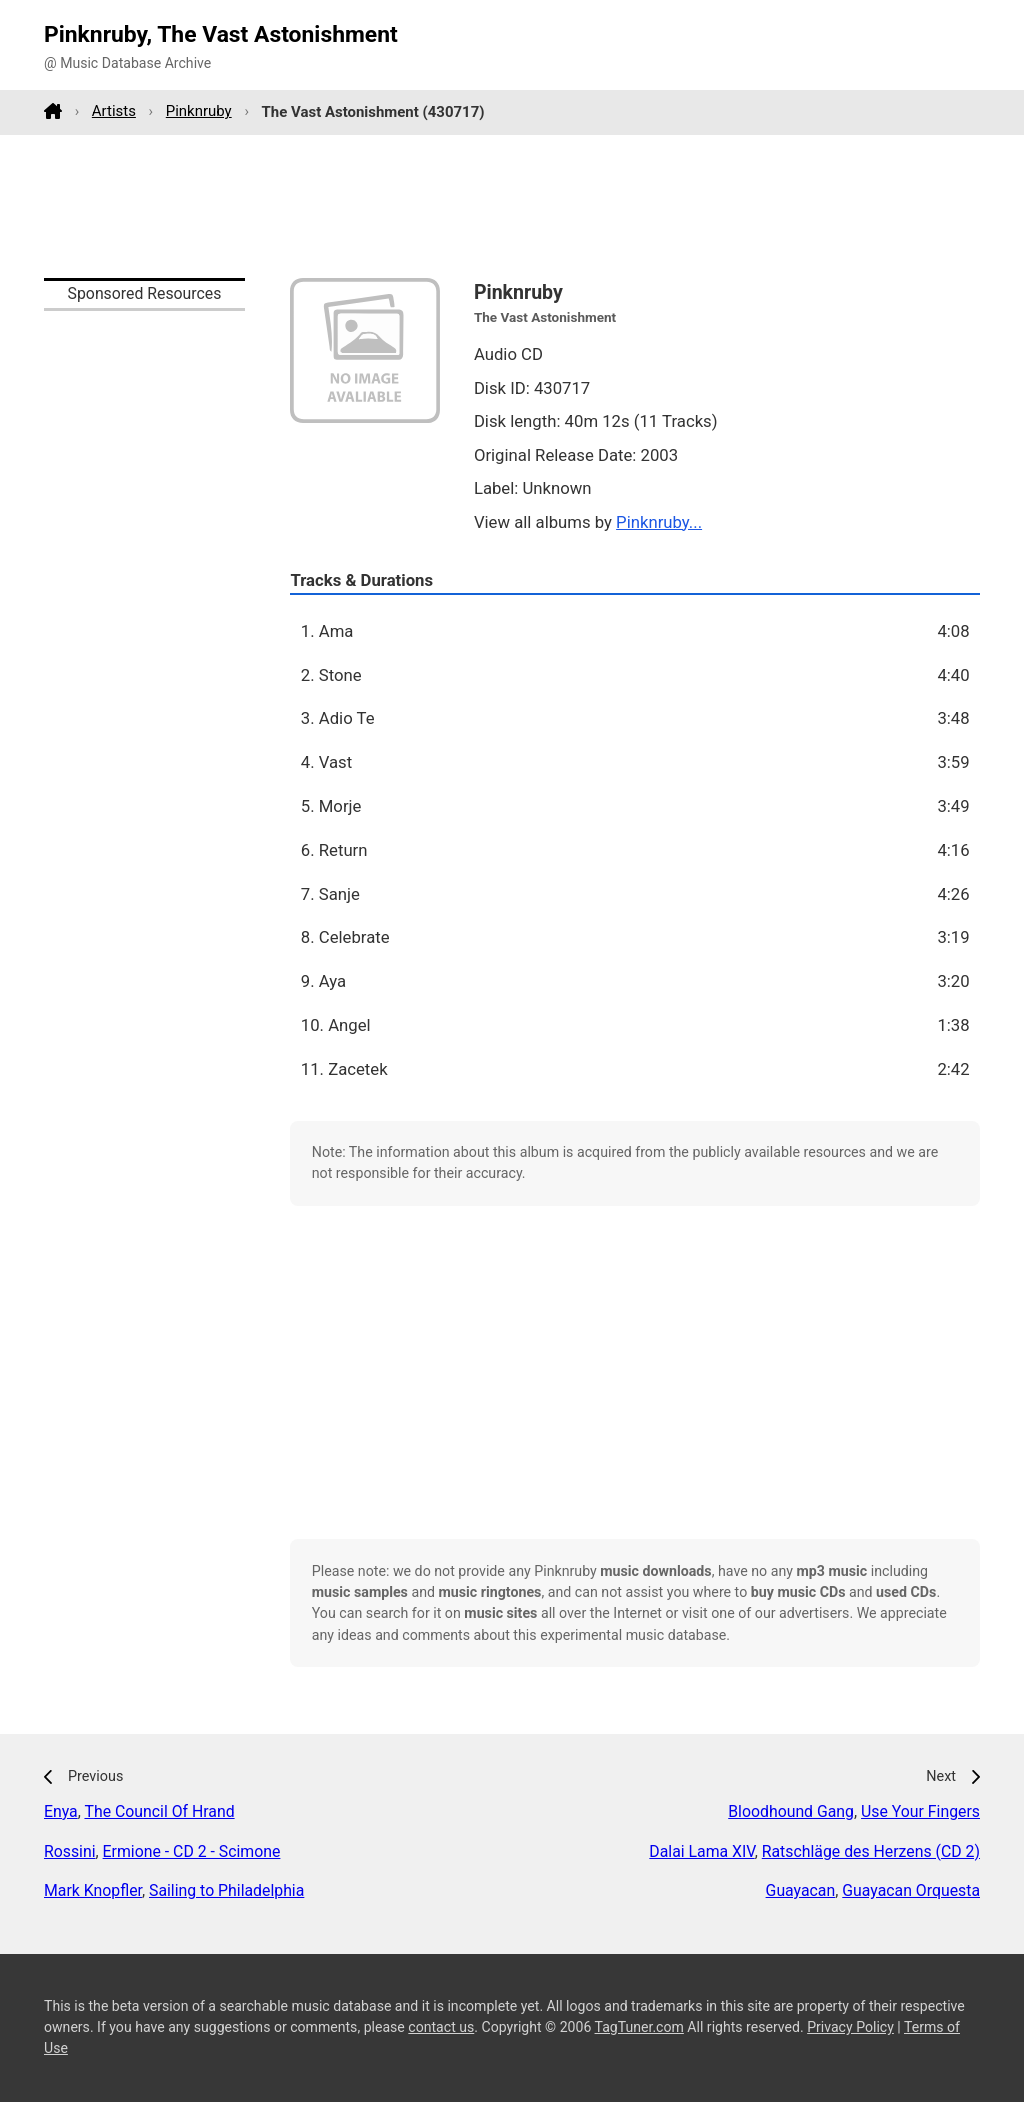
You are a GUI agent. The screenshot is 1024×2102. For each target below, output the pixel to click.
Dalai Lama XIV (701, 1851)
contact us (441, 2027)
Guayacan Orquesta (911, 1890)
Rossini (70, 1851)
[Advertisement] (512, 206)
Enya (61, 1811)
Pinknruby (199, 111)
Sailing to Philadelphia (226, 1890)
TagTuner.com (639, 2027)
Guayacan (801, 1890)
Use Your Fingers (920, 1811)
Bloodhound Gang (791, 1811)
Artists (114, 111)
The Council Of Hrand (159, 1811)
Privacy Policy (850, 2027)
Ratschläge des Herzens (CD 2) (871, 1851)
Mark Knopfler (93, 1890)
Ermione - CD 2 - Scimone (192, 1851)
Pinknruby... (659, 522)
